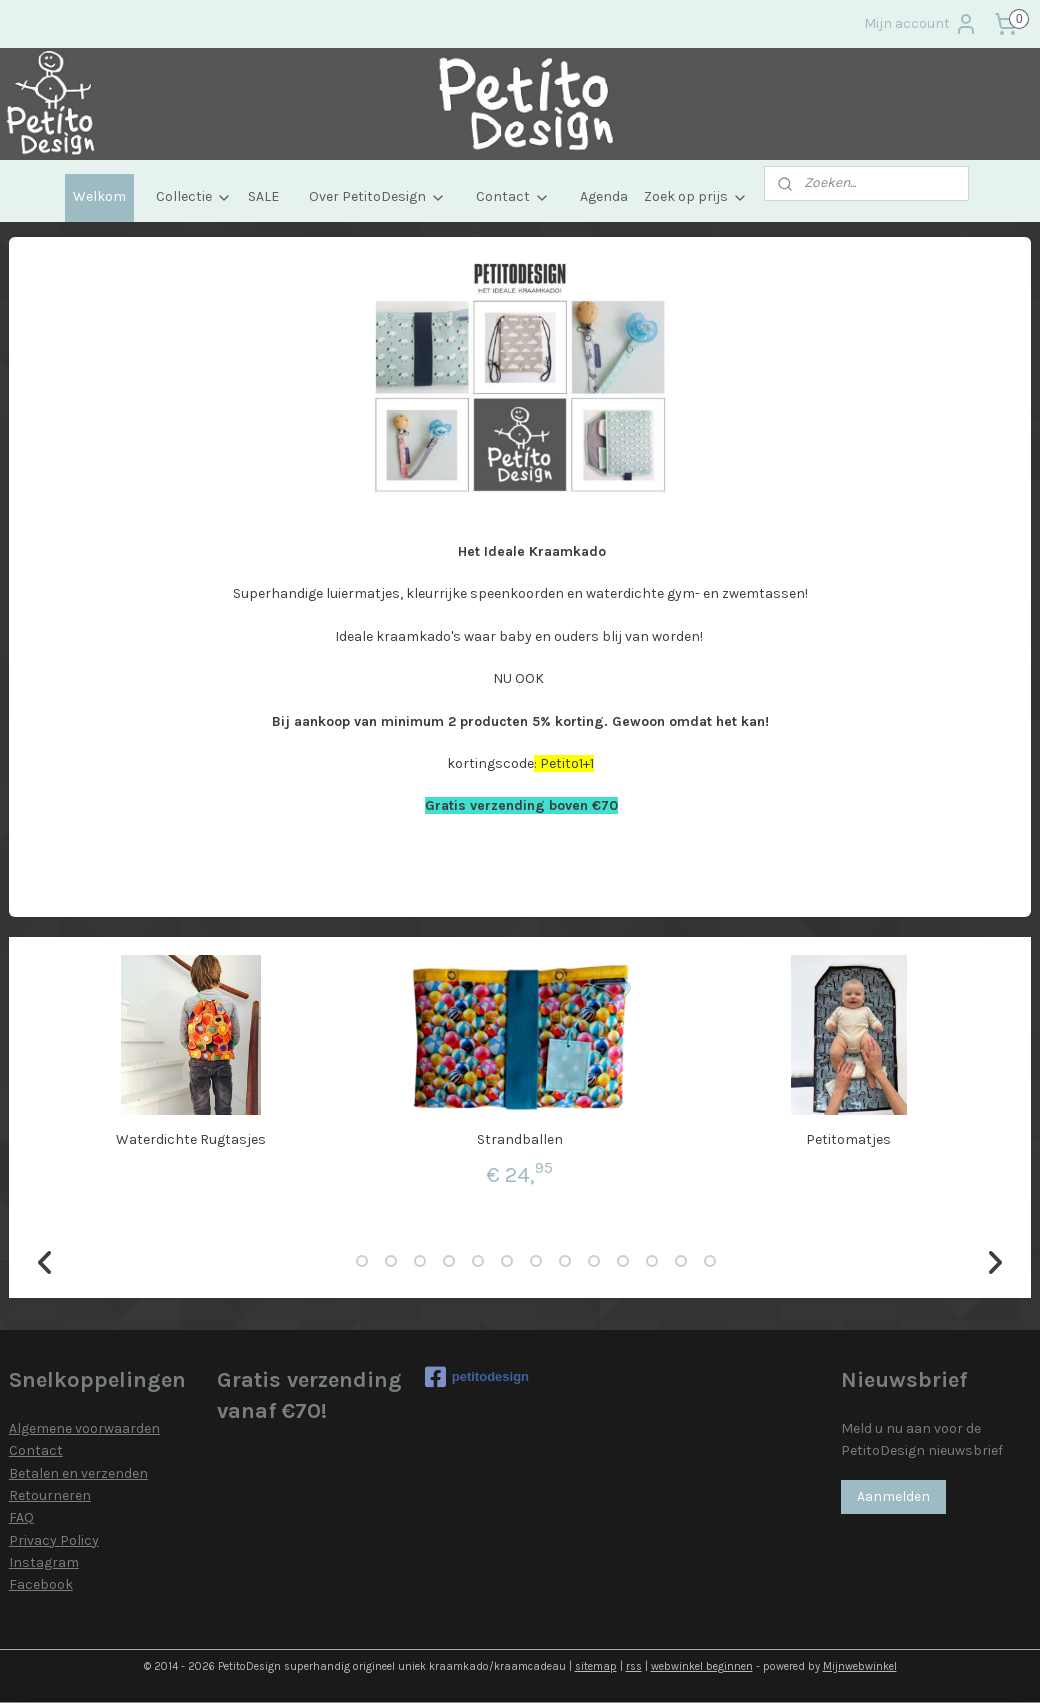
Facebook (41, 1584)
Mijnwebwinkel (860, 1666)
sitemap (596, 1666)
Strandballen (520, 1139)
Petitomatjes (848, 1139)
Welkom (99, 196)
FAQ (21, 1517)
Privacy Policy (54, 1540)
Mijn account (921, 24)
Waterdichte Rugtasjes (191, 1139)
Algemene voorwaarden (84, 1428)
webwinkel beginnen (702, 1666)
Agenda (604, 196)
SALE (263, 196)
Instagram (44, 1562)
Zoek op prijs (696, 196)
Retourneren (50, 1495)
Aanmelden (893, 1496)
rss (634, 1666)
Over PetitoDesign (377, 196)
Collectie (194, 196)
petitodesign (477, 1377)
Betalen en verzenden (78, 1473)
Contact (513, 196)
